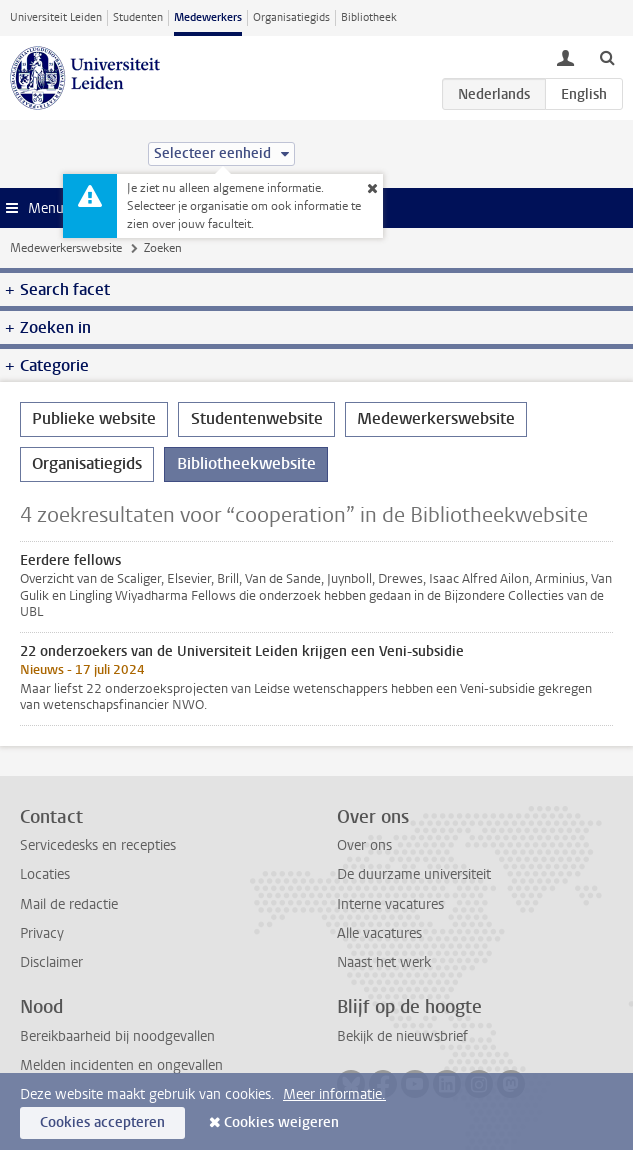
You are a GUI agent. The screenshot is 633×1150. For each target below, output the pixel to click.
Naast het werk (384, 962)
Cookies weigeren (281, 1122)
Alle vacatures (379, 933)
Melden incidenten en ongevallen (121, 1065)
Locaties (45, 874)
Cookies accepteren (102, 1122)
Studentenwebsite (257, 418)
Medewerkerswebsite (66, 248)
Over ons (364, 845)
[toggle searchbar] (607, 57)
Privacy (42, 933)
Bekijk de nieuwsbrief (402, 1036)
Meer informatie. (334, 1094)
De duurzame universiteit (414, 874)
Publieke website (94, 418)
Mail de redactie (69, 904)
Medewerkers (208, 17)
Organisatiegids (291, 17)
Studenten (138, 17)
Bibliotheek (369, 17)
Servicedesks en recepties (98, 845)
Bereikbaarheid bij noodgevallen (117, 1036)
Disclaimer (51, 962)
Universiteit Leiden (56, 17)
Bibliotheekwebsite (246, 463)
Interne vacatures (390, 904)
